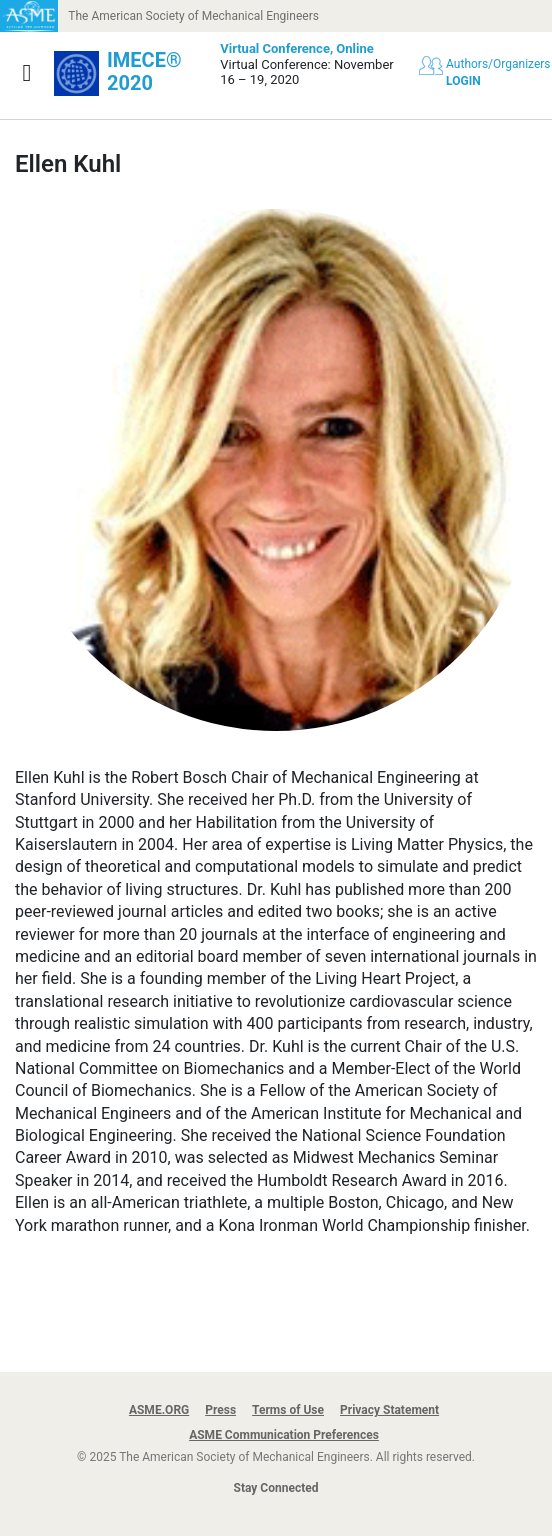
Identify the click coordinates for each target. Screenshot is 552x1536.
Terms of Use (288, 1410)
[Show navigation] (27, 73)
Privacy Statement (389, 1410)
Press (220, 1410)
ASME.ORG (159, 1410)
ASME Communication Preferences (284, 1435)
